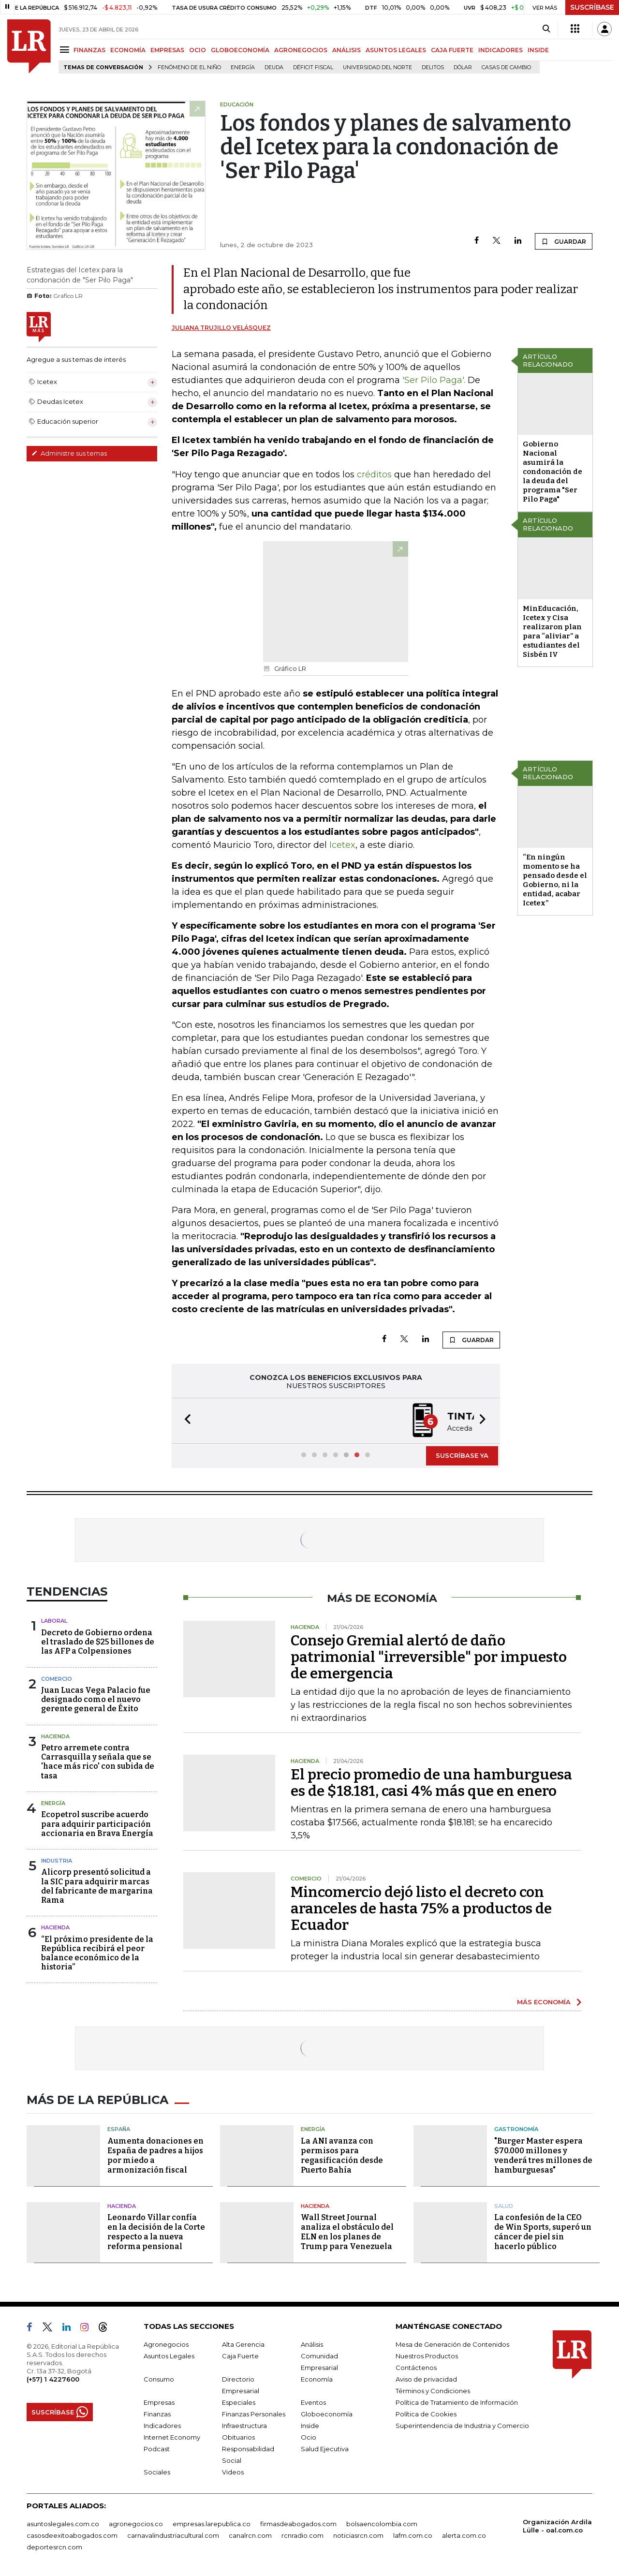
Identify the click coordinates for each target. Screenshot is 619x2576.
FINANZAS (89, 50)
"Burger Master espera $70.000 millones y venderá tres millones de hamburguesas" (543, 2155)
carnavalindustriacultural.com (173, 2535)
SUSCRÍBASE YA (462, 1455)
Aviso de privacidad (426, 2379)
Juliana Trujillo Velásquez (221, 327)
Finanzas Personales (253, 2414)
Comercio (56, 1678)
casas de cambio (506, 67)
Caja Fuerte (240, 2356)
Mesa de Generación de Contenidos (452, 2344)
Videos (233, 2472)
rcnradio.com (302, 2535)
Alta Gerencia (243, 2344)
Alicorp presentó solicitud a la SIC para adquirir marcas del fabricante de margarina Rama (97, 1886)
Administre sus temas (69, 453)
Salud (503, 2206)
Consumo (159, 2379)
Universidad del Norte (377, 67)
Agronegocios (166, 2344)
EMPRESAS (167, 50)
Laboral (54, 1620)
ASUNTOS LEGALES (396, 50)
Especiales (238, 2402)
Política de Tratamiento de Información (457, 2402)
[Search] (546, 29)
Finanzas (157, 2414)
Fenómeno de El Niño (189, 67)
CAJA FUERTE (452, 50)
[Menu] (66, 49)
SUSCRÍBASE (592, 7)
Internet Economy (172, 2437)
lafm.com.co (412, 2535)
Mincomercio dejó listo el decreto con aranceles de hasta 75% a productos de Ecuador (421, 1908)
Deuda (274, 67)
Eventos (313, 2402)
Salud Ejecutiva (325, 2449)
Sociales (157, 2472)
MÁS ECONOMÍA (544, 2002)
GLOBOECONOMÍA (240, 50)
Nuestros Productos (427, 2356)
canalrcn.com (250, 2535)
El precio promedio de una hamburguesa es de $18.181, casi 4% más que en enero (431, 1783)
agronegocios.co (136, 2524)
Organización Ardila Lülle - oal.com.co (557, 2526)
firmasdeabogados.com (298, 2524)
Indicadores (162, 2425)
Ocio (308, 2437)
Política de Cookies (426, 2414)
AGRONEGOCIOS (300, 50)
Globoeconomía (327, 2414)
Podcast (157, 2449)
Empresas (159, 2402)
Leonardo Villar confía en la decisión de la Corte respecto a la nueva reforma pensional (156, 2232)
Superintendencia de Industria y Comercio (462, 2425)
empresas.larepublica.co (212, 2524)
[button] (185, 1420)
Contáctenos (416, 2367)
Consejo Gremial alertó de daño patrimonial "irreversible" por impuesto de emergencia (429, 1657)
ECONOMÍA (128, 50)
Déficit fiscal (313, 67)
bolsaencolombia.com (381, 2524)
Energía (243, 67)
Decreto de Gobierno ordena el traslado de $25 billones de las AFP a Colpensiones (97, 1642)
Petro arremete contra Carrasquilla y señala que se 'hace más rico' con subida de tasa (97, 1761)
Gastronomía (516, 2129)
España (118, 2129)
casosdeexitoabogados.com (72, 2535)
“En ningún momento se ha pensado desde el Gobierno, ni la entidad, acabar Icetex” (555, 880)
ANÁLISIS (346, 50)
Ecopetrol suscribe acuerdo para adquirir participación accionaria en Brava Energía (97, 1823)
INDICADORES (500, 50)
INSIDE (538, 50)
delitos (433, 67)
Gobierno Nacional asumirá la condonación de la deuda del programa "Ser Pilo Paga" (552, 471)
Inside (310, 2425)
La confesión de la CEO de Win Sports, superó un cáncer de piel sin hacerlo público (542, 2232)
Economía (317, 2379)
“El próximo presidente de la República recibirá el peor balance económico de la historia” (97, 1953)
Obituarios (238, 2437)
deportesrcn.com (54, 2547)
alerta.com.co (464, 2535)
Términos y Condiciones (433, 2391)
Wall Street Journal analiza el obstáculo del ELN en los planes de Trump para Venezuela (347, 2232)
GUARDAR (563, 241)
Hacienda (55, 1736)
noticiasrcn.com (358, 2535)
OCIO (197, 50)
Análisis (312, 2344)
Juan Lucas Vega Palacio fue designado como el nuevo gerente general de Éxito (95, 1699)
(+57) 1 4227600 (53, 2379)
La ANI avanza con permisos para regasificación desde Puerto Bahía (342, 2155)
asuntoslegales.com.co (63, 2524)
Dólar (463, 67)
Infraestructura (244, 2425)
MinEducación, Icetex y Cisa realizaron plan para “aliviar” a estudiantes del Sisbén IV (552, 631)
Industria (56, 1860)
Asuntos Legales (169, 2356)
